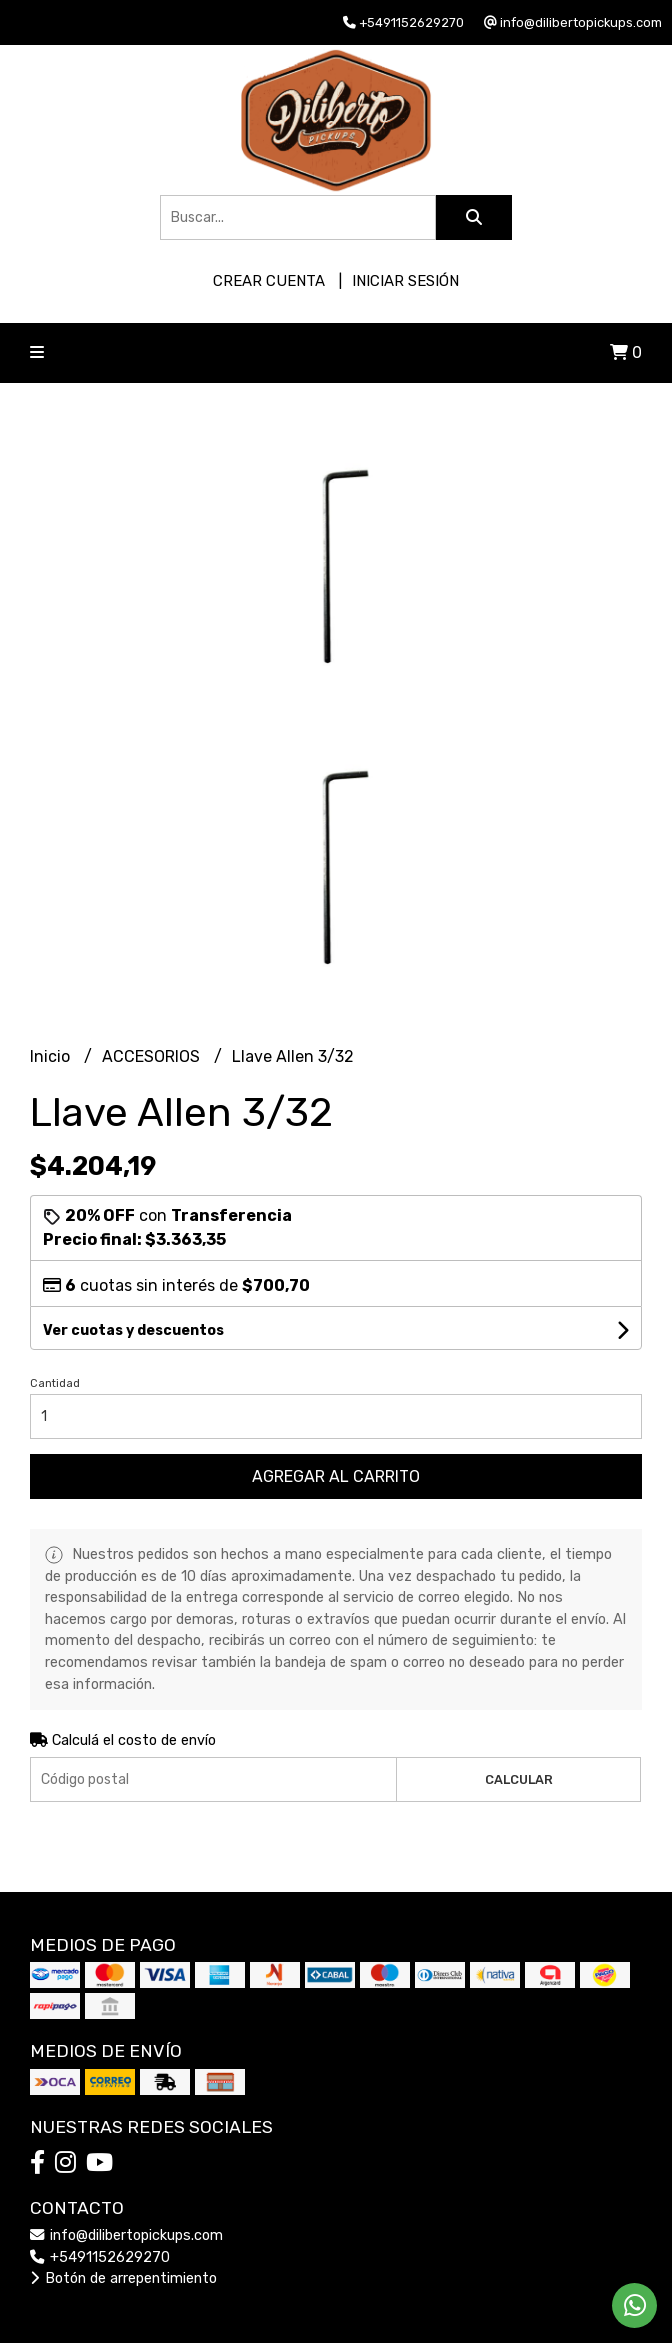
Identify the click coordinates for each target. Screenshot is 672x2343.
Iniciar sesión (405, 281)
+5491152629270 (100, 2257)
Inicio (52, 1056)
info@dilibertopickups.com (126, 2235)
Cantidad (55, 1383)
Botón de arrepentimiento (123, 2278)
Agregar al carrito (336, 1476)
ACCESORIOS (153, 1056)
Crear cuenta (269, 281)
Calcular (519, 1779)
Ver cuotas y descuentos (133, 1330)
